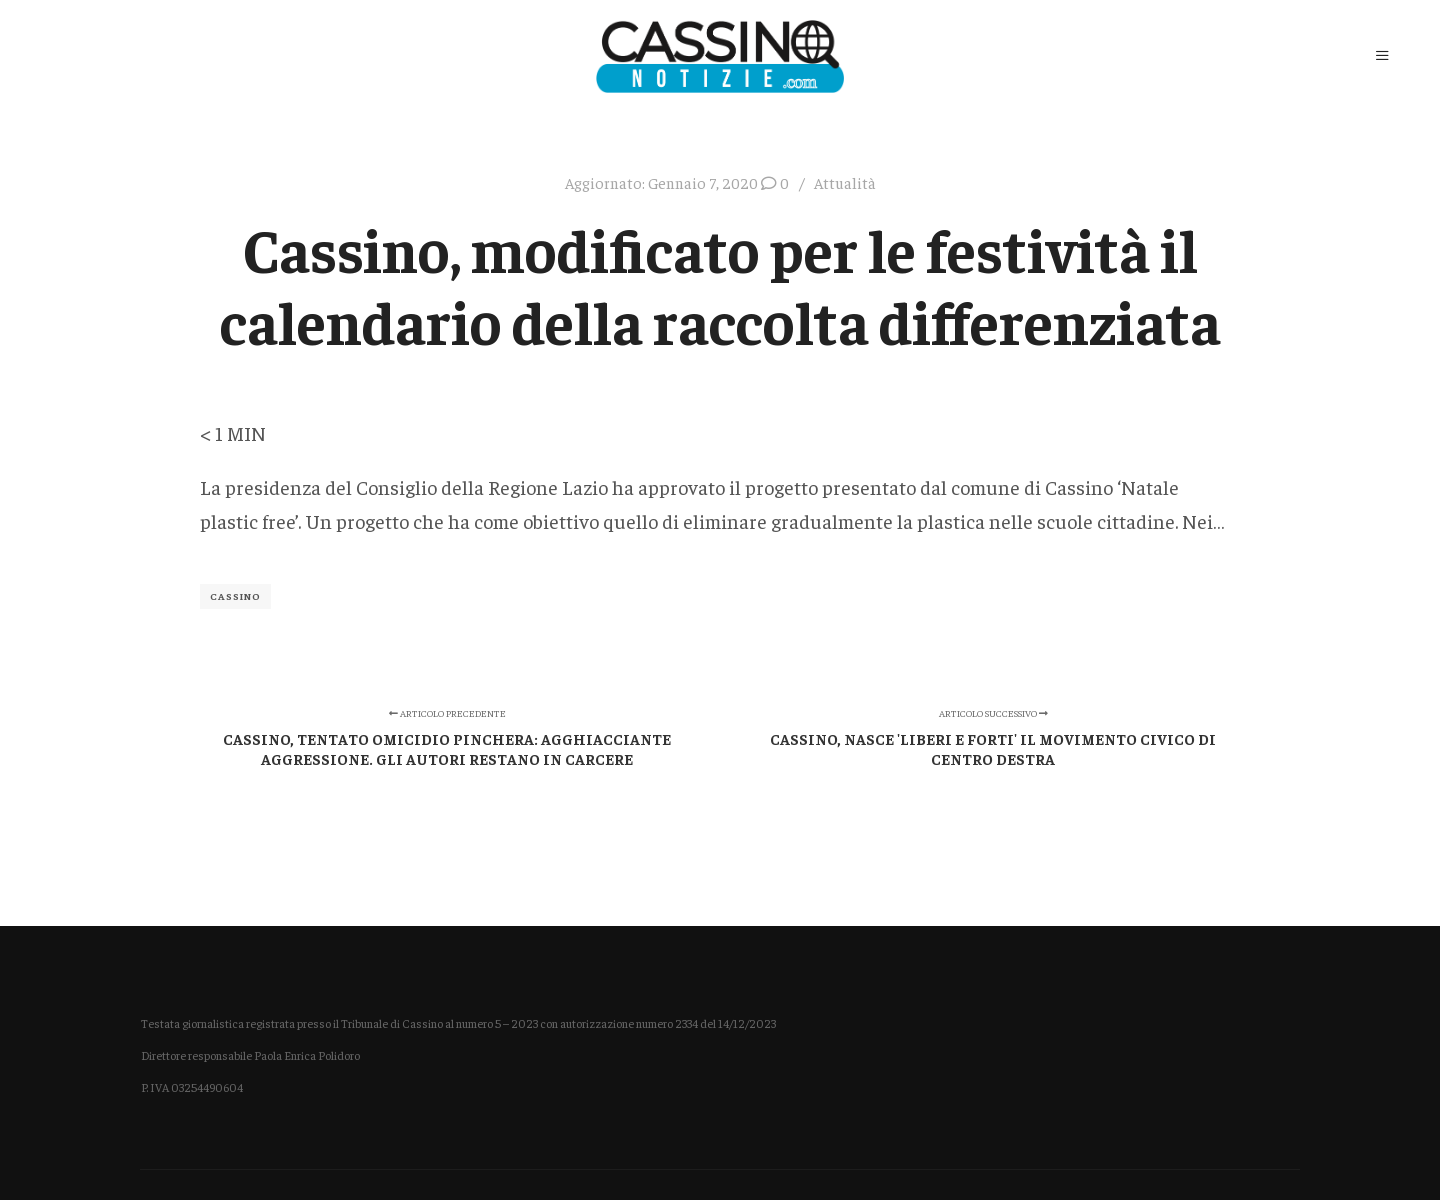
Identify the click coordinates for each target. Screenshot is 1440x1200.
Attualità (845, 182)
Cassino (235, 596)
